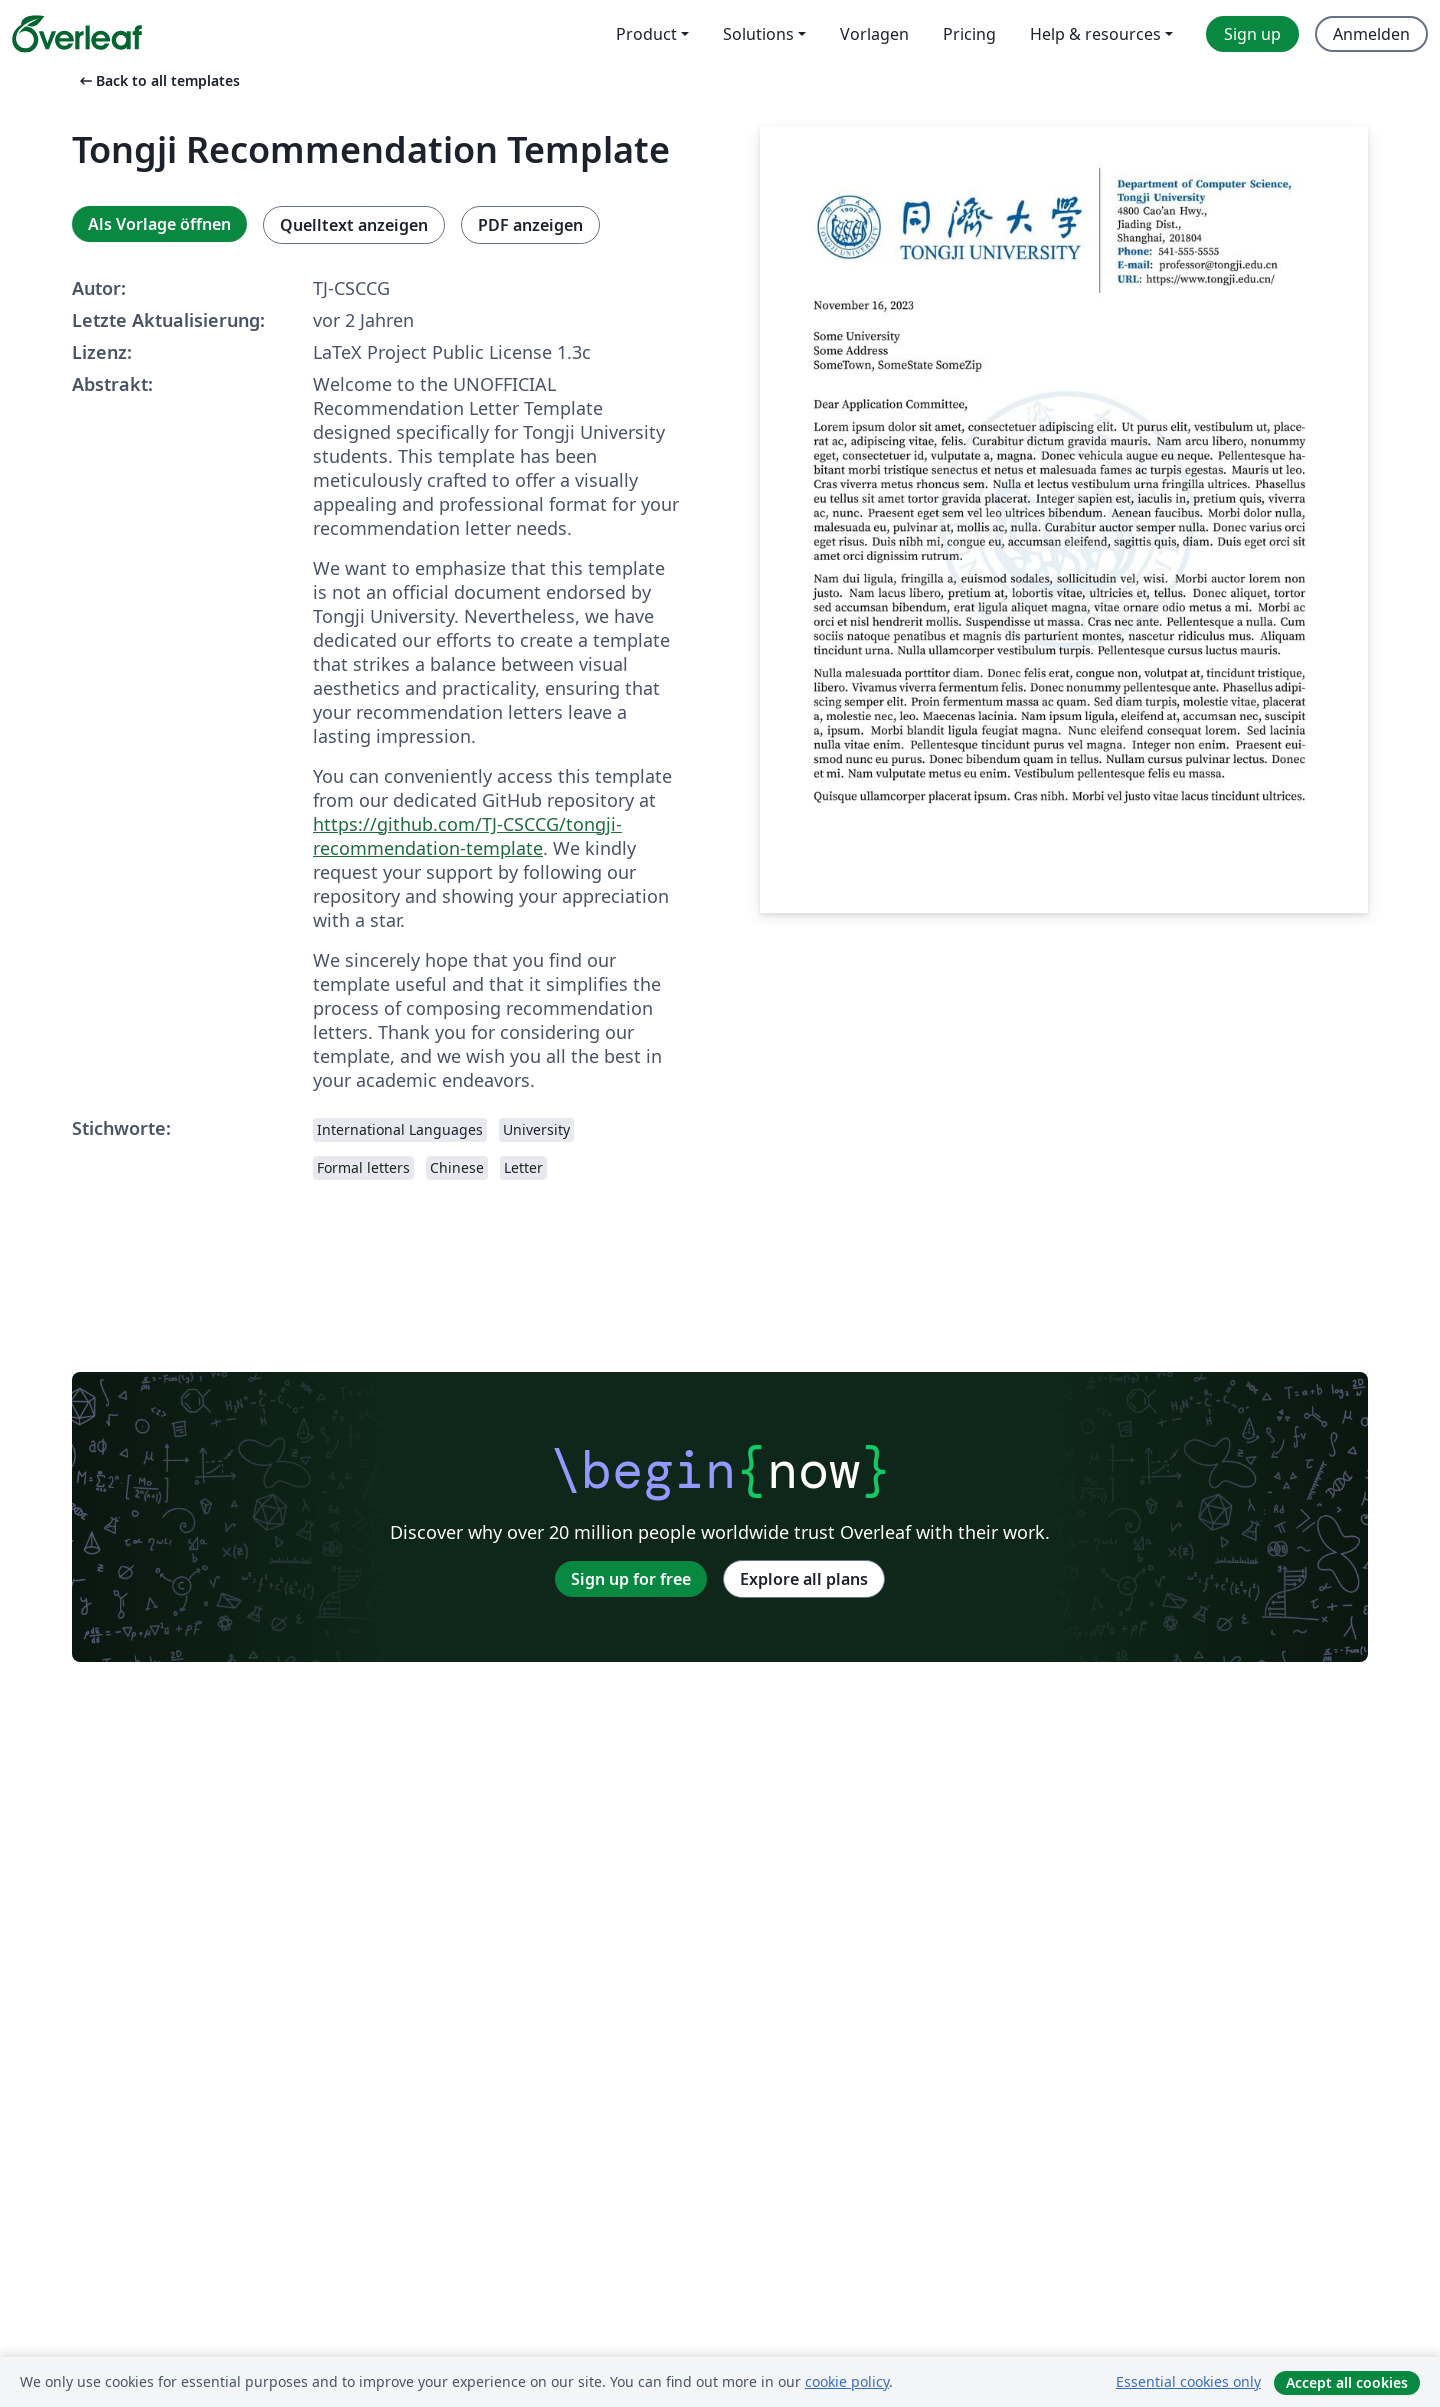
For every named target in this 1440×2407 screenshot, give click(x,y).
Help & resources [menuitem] (1095, 34)
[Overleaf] (77, 34)
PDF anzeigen (530, 225)
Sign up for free (631, 1579)
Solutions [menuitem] (758, 34)
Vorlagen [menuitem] (874, 34)
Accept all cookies (1347, 2382)
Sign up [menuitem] (1252, 34)
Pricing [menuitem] (969, 34)
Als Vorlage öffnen (159, 224)
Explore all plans (804, 1579)
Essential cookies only (1188, 2381)
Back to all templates (158, 80)
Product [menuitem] (646, 34)
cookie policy (847, 2381)
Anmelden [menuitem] (1371, 34)
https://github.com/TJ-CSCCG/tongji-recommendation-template (467, 836)
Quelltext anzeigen (354, 225)
